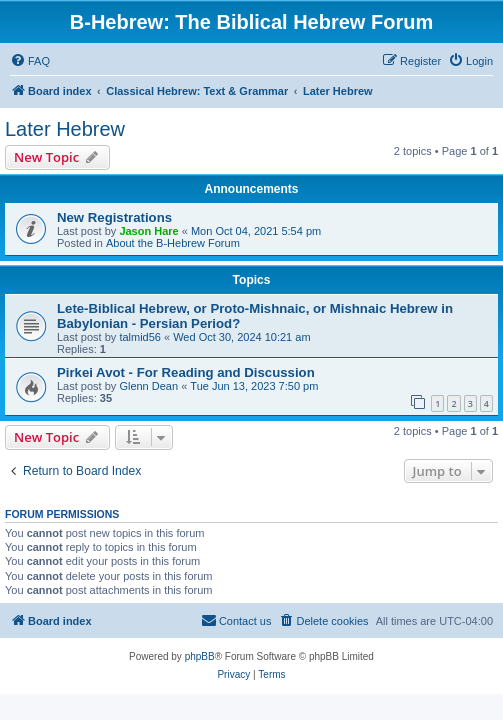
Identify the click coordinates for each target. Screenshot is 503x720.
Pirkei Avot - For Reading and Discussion (186, 372)
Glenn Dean (148, 386)
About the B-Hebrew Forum (173, 243)
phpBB (200, 656)
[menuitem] (30, 61)
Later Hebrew (65, 129)
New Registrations (114, 217)
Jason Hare (148, 231)
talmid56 (140, 337)
